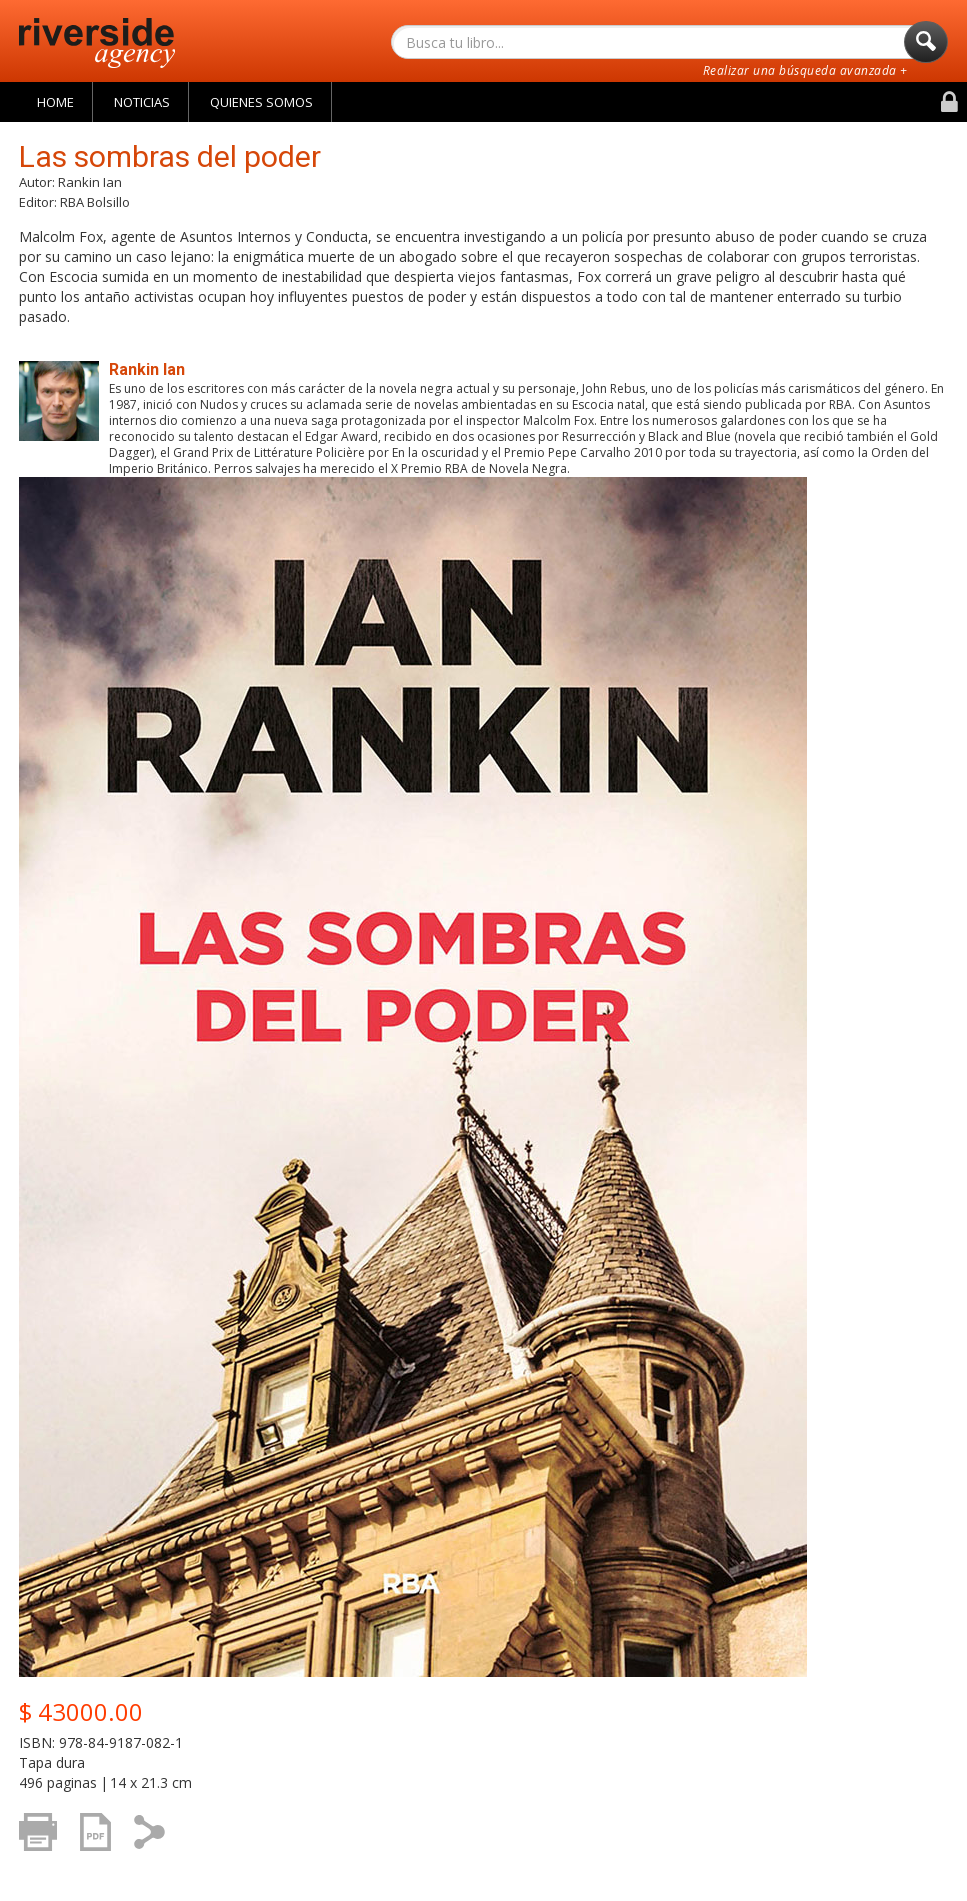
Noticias (142, 102)
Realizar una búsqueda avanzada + (805, 70)
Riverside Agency (97, 43)
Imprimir (43, 1841)
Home (55, 102)
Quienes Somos (261, 102)
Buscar (926, 47)
